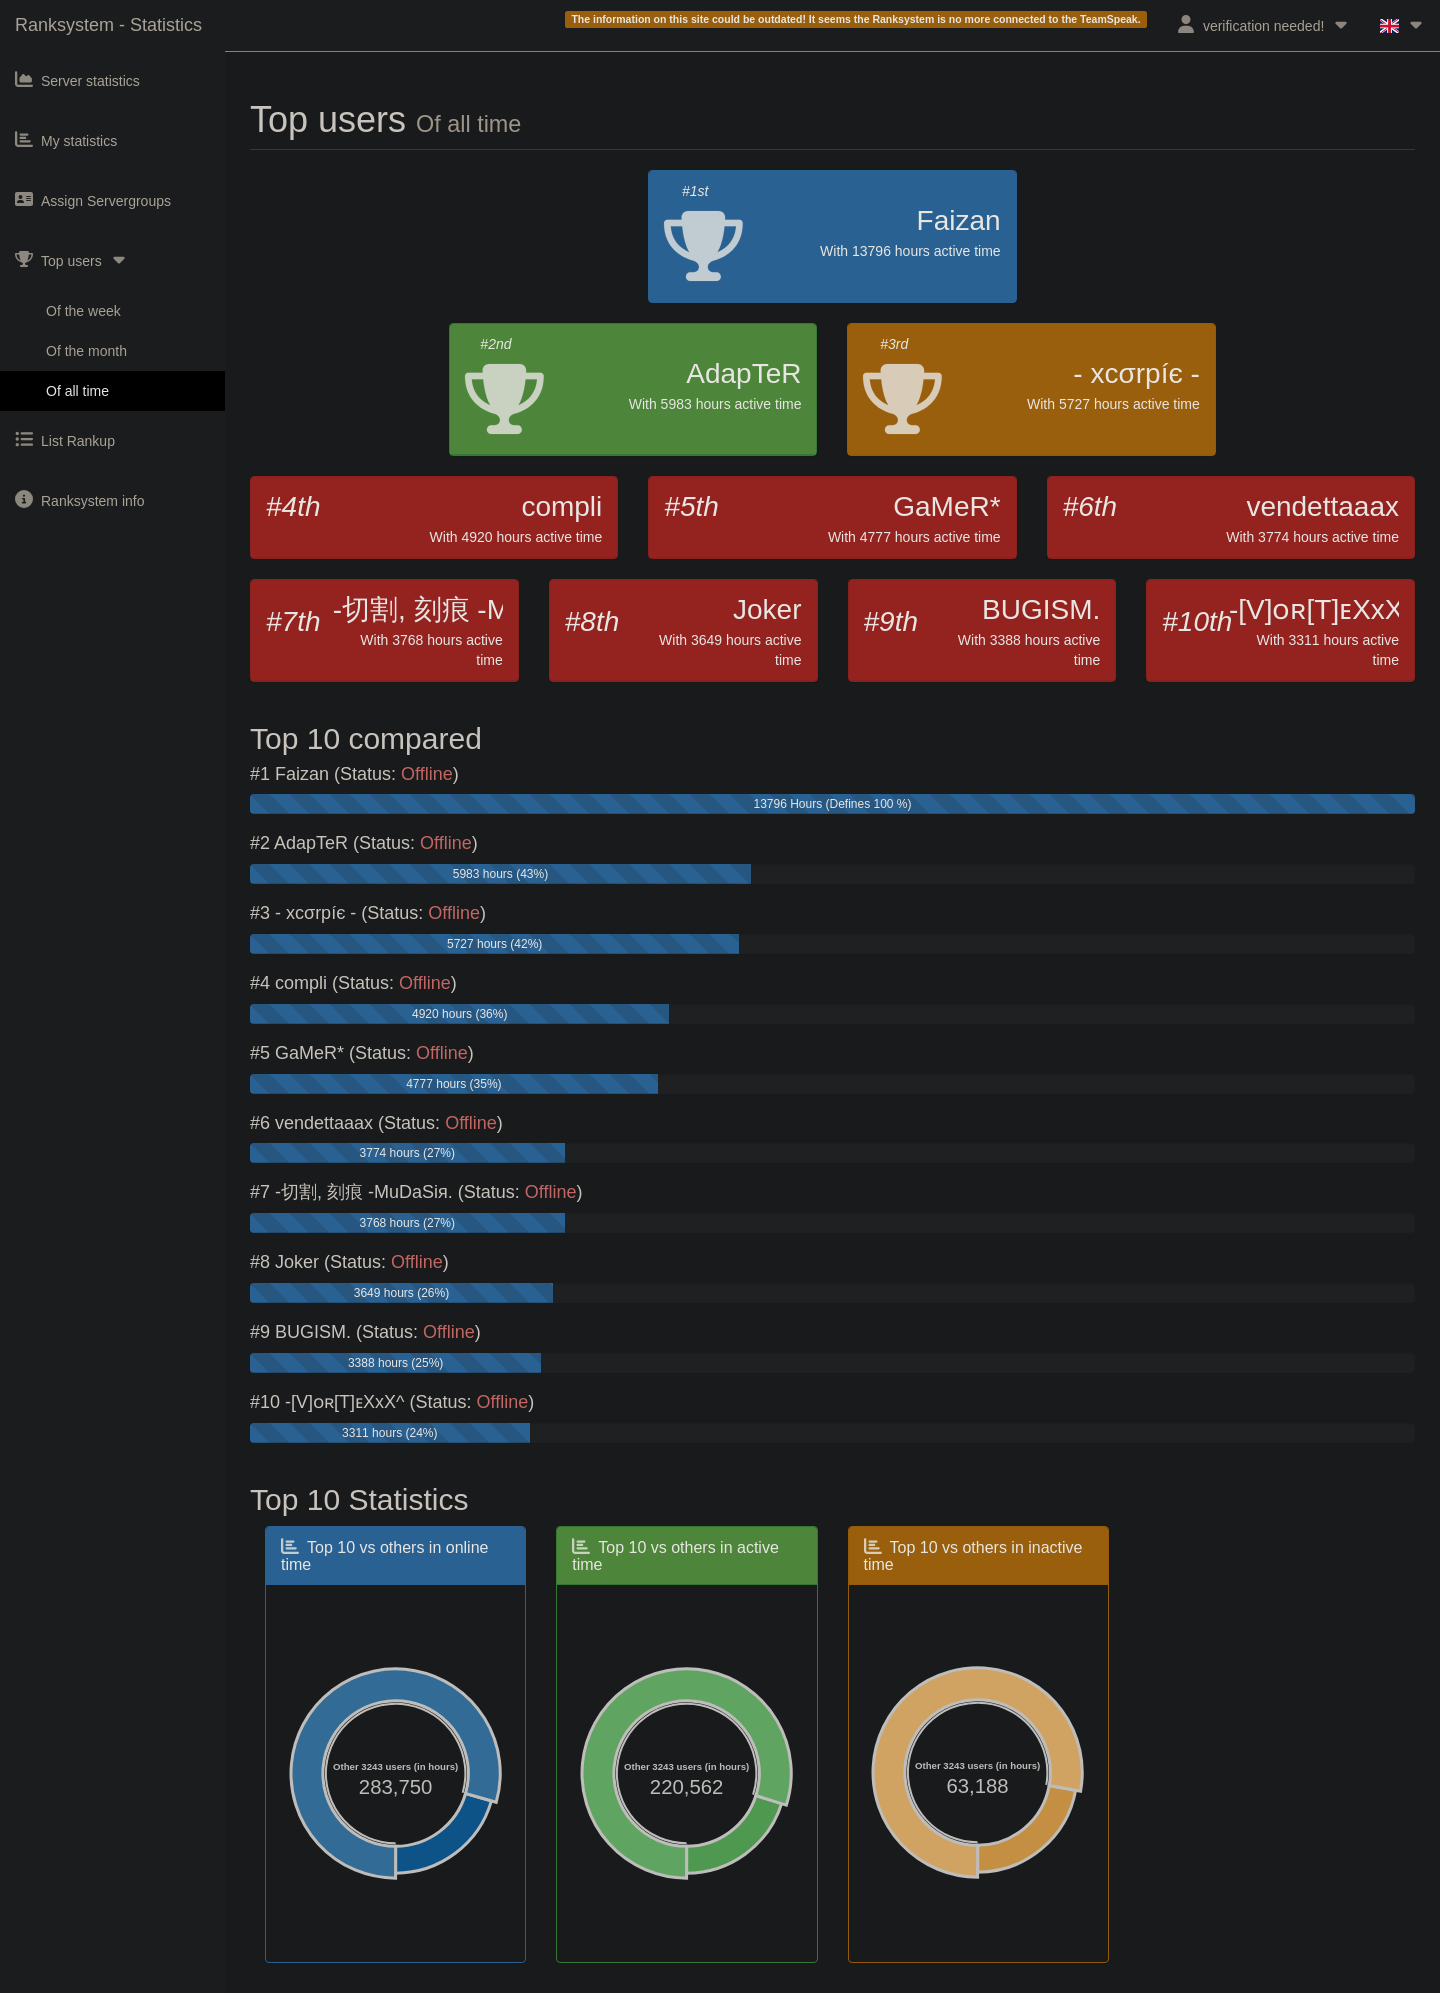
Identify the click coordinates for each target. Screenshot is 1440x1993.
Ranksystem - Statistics (108, 25)
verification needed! (1263, 24)
